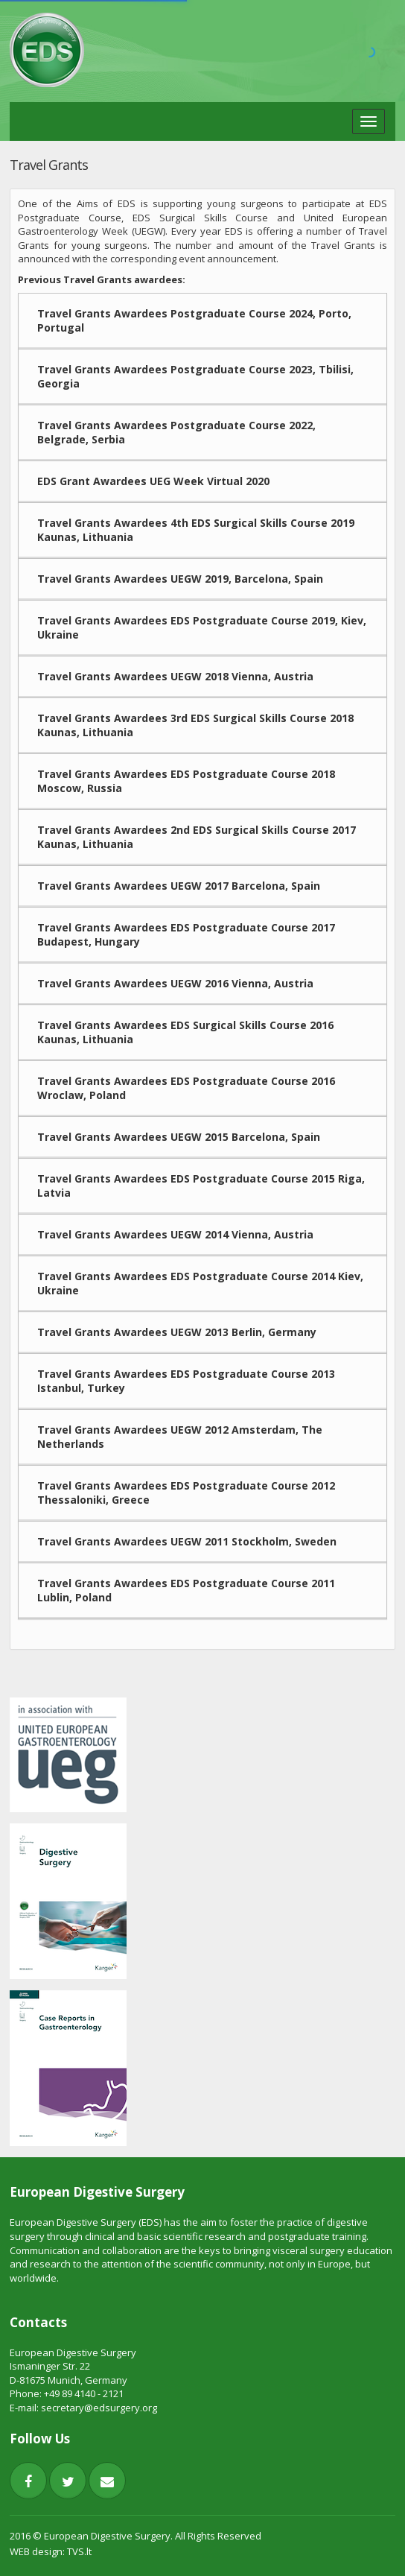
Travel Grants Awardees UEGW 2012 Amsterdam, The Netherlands (179, 1437)
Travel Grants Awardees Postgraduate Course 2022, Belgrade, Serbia (176, 432)
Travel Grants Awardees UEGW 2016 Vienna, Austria (175, 983)
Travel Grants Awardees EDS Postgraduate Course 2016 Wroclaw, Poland (186, 1088)
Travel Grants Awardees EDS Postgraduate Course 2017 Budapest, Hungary (186, 934)
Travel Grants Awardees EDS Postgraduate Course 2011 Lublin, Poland (186, 1590)
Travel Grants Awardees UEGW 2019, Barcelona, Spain (180, 579)
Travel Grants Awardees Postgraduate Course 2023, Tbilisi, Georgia (195, 376)
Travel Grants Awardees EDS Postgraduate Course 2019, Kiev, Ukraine (201, 627)
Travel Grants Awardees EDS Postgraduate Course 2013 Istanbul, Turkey (186, 1381)
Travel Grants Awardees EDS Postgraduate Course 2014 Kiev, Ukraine (200, 1283)
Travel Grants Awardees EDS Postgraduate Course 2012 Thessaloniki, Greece (186, 1492)
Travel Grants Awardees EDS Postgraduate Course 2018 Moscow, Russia (186, 781)
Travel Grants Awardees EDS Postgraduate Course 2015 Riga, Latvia (201, 1185)
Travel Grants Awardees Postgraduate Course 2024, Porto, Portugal (194, 320)
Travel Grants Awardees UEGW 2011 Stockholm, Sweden (187, 1541)
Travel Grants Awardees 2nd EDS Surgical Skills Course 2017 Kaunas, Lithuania (196, 837)
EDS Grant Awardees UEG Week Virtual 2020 (153, 481)
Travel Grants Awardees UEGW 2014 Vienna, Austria (175, 1234)
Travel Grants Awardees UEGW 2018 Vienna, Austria (175, 676)
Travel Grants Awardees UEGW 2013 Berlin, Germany (176, 1332)
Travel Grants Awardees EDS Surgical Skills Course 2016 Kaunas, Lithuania (185, 1032)
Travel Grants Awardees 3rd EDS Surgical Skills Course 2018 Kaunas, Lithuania (195, 725)
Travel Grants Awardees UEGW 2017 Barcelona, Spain (178, 886)
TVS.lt (79, 2551)
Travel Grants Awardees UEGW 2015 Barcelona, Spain (178, 1137)
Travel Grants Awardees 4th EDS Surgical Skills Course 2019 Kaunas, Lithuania (195, 530)
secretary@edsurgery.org (99, 2407)
